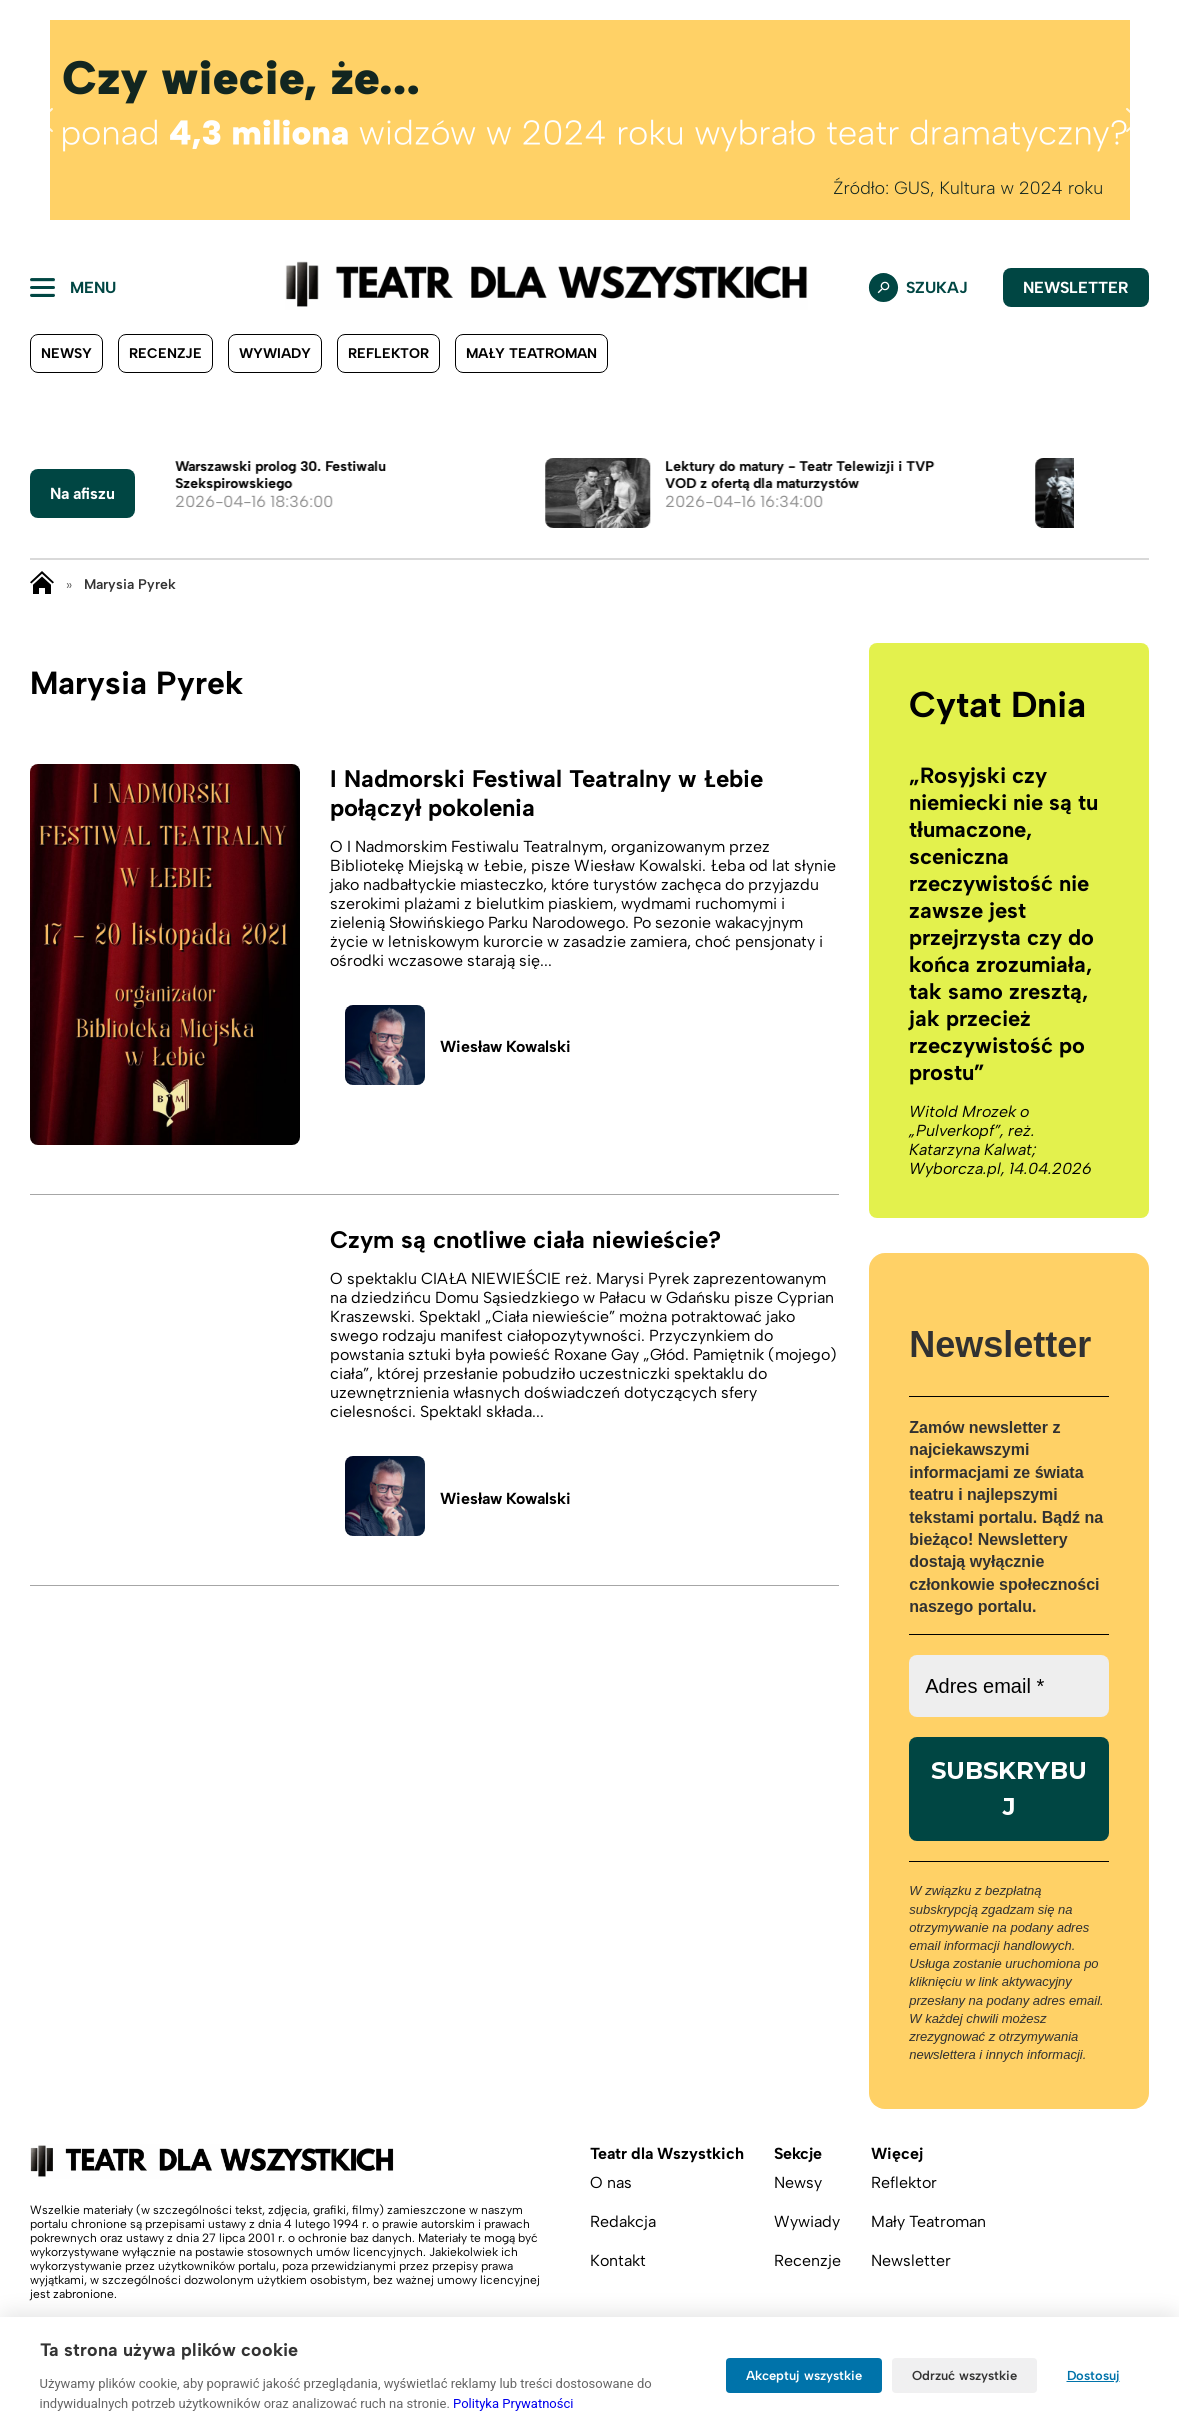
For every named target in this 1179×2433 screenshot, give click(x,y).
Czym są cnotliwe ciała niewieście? (525, 1239)
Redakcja (623, 2221)
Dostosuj (1093, 2375)
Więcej (897, 2153)
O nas (611, 2182)
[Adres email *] (1009, 1686)
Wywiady (275, 353)
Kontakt (618, 2260)
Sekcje (798, 2153)
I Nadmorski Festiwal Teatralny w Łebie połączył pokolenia (546, 793)
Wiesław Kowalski (505, 1046)
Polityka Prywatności (513, 2403)
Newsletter (1076, 287)
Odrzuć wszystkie (964, 2375)
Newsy (66, 353)
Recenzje (165, 353)
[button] (46, 120)
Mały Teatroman (531, 353)
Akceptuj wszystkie (804, 2375)
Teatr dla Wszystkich (667, 2153)
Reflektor (388, 353)
